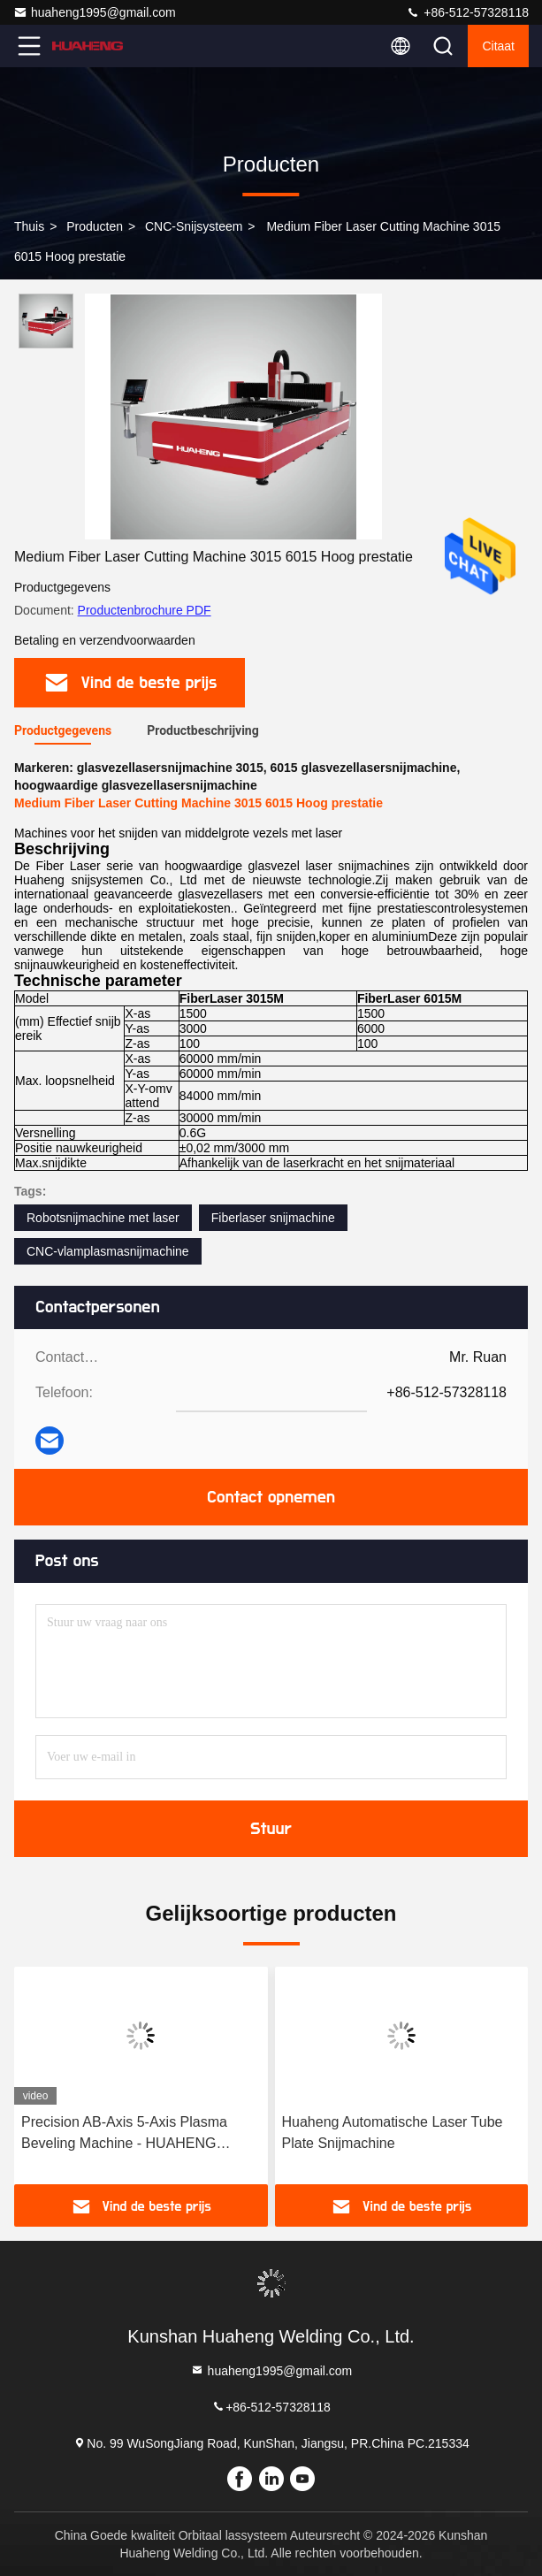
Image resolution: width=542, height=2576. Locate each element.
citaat (498, 46)
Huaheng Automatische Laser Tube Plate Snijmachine (392, 2132)
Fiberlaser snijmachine (273, 1218)
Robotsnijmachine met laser (103, 1218)
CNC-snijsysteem (193, 226)
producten (94, 226)
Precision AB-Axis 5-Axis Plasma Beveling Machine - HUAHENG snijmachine (124, 2134)
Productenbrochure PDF (144, 610)
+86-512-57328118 (467, 12)
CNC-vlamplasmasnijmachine (108, 1251)
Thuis (29, 226)
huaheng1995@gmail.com (94, 12)
